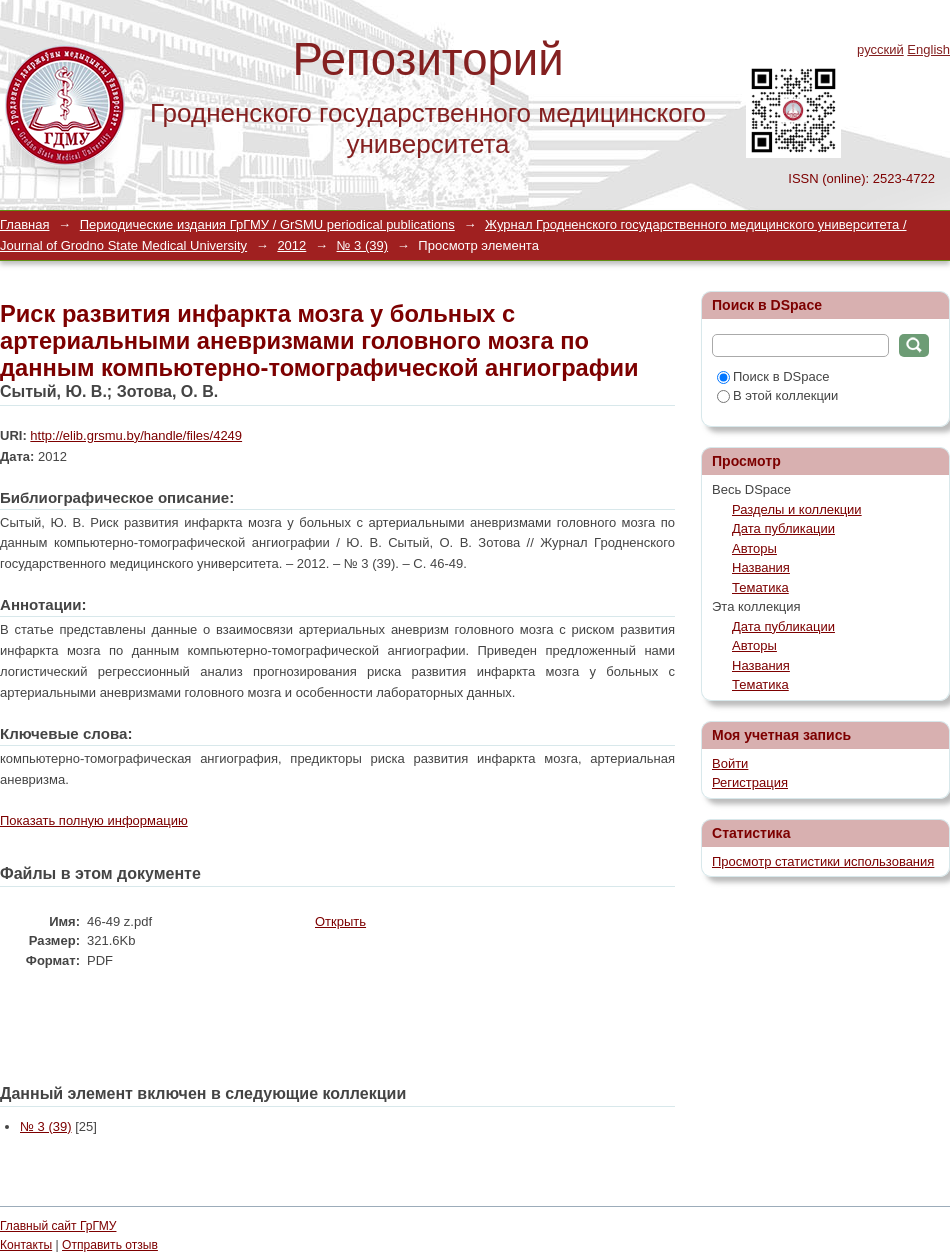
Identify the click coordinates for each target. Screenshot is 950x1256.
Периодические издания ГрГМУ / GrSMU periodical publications (267, 224)
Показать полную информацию (94, 820)
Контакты (26, 1245)
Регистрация (750, 782)
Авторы (754, 548)
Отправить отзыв (110, 1245)
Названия (761, 567)
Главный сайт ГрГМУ (58, 1226)
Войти (730, 763)
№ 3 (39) (363, 245)
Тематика (760, 587)
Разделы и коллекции (797, 509)
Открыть (340, 921)
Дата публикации (783, 528)
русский (880, 49)
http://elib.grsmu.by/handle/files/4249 (136, 435)
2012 (291, 245)
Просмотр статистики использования (823, 861)
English (928, 49)
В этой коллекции (777, 395)
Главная (24, 224)
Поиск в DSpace (773, 376)
